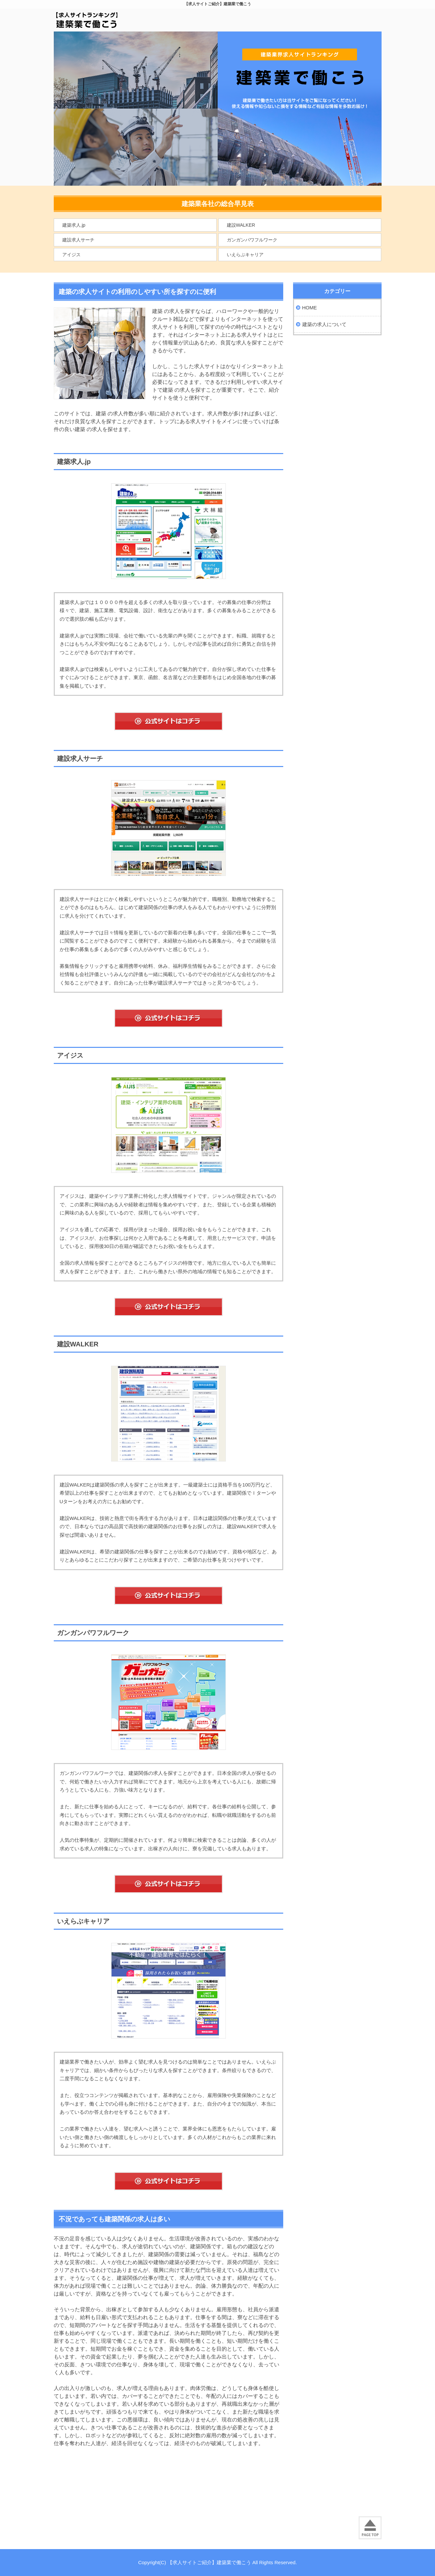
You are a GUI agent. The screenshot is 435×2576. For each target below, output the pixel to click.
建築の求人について (324, 324)
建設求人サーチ (78, 239)
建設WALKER (241, 225)
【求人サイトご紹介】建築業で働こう (209, 2562)
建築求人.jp (74, 225)
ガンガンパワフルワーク (252, 239)
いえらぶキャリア (245, 254)
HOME (309, 307)
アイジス (71, 254)
